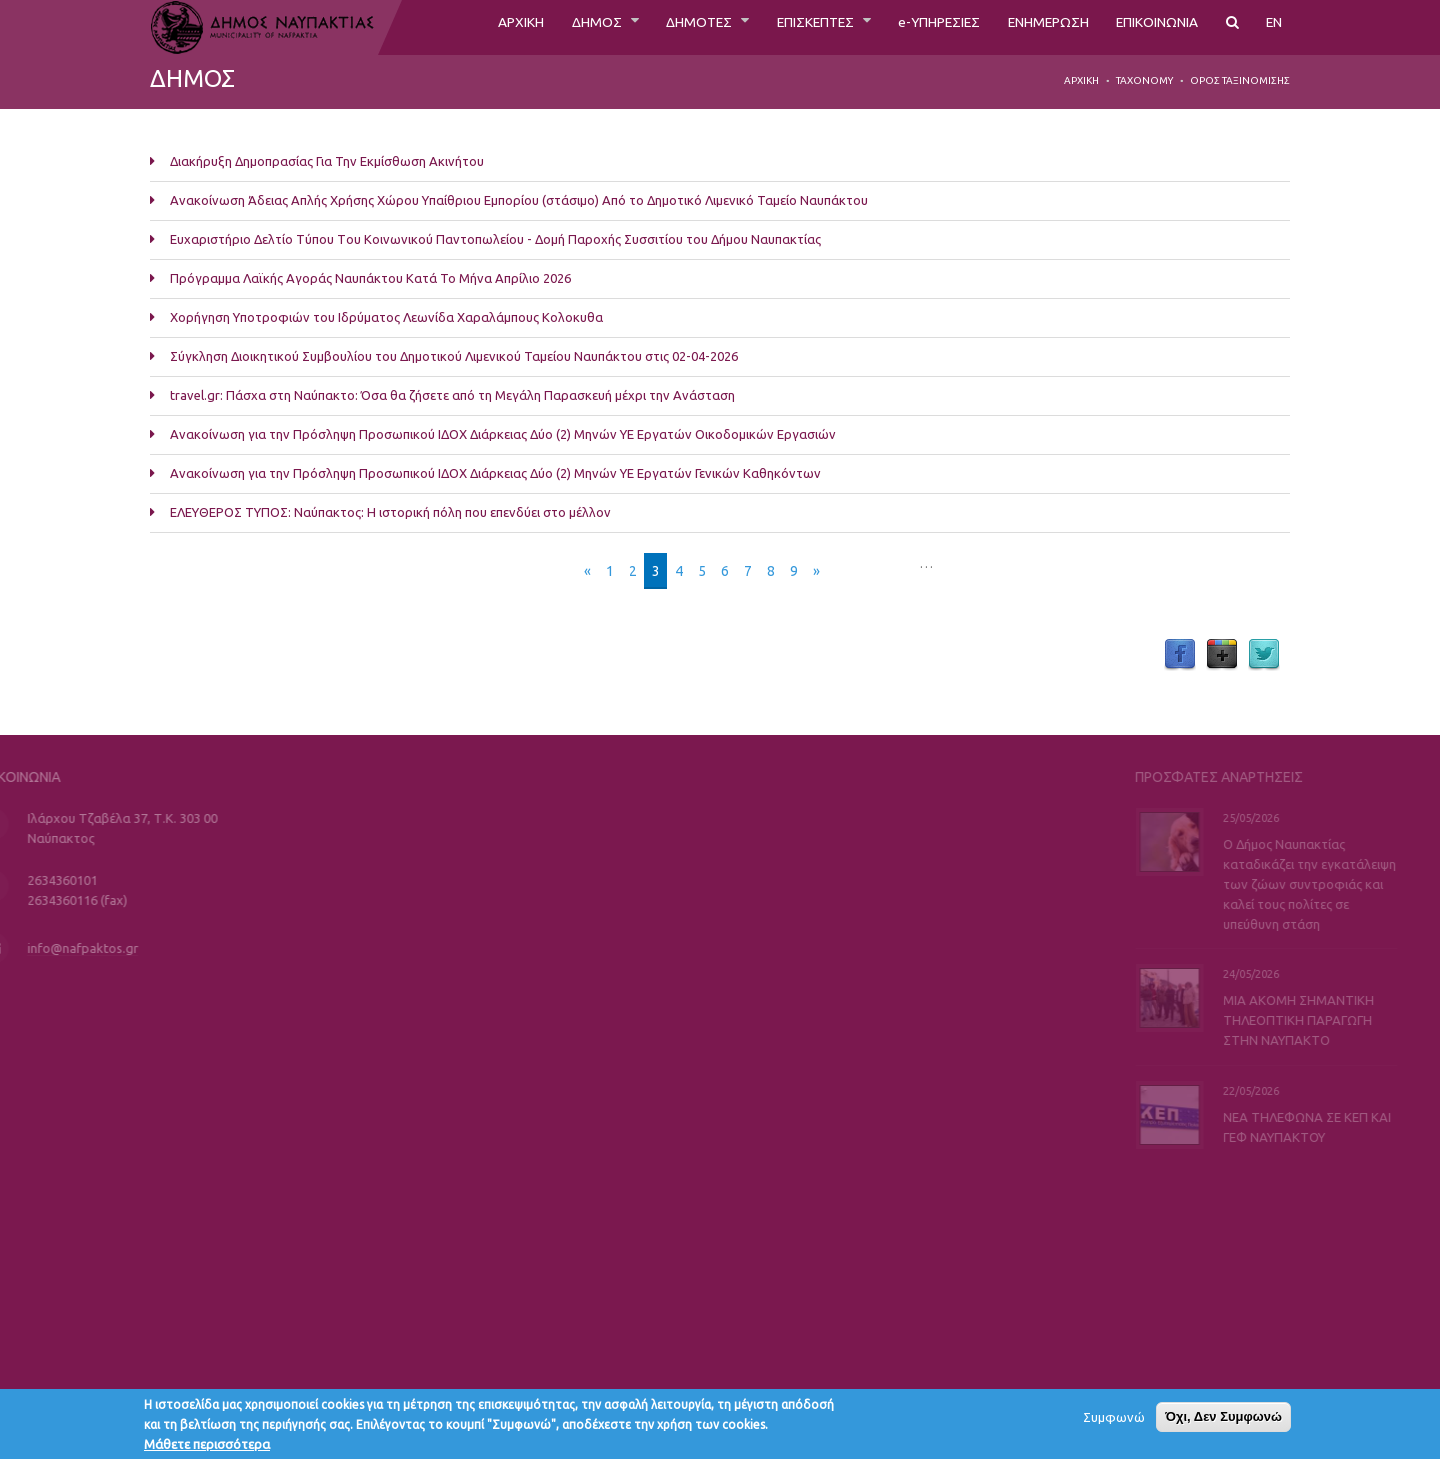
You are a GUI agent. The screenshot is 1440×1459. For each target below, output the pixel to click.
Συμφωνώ (1114, 1422)
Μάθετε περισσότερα (207, 1449)
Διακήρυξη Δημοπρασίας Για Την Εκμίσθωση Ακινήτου (327, 161)
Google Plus (1222, 655)
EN (1273, 27)
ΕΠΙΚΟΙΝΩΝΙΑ (1146, 27)
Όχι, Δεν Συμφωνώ (1223, 1421)
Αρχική (1081, 80)
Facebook (1180, 655)
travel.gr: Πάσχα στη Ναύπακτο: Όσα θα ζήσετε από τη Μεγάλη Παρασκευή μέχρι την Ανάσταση (452, 395)
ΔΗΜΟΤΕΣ (632, 27)
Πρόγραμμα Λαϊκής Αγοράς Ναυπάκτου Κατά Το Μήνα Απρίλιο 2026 (370, 278)
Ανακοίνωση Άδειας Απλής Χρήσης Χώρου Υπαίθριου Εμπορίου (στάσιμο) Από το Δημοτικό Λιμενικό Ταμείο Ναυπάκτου (519, 200)
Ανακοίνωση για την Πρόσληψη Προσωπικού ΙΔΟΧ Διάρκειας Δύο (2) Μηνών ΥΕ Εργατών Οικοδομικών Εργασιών (503, 434)
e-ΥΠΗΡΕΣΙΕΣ (899, 27)
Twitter (1264, 655)
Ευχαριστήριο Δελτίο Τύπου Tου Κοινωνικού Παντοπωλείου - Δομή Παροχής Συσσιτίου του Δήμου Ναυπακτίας (495, 239)
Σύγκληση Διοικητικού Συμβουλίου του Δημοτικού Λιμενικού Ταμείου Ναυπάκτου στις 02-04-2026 (454, 356)
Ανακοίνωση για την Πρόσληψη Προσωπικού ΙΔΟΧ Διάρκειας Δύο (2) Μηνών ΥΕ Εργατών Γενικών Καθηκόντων (495, 473)
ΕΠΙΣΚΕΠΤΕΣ (762, 27)
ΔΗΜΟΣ (521, 27)
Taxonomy (1144, 80)
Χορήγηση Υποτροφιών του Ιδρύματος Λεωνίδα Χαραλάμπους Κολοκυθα (386, 317)
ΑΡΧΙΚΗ (437, 27)
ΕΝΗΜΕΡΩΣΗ (1022, 27)
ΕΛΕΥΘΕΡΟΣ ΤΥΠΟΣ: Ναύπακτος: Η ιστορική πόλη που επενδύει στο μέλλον (390, 512)
